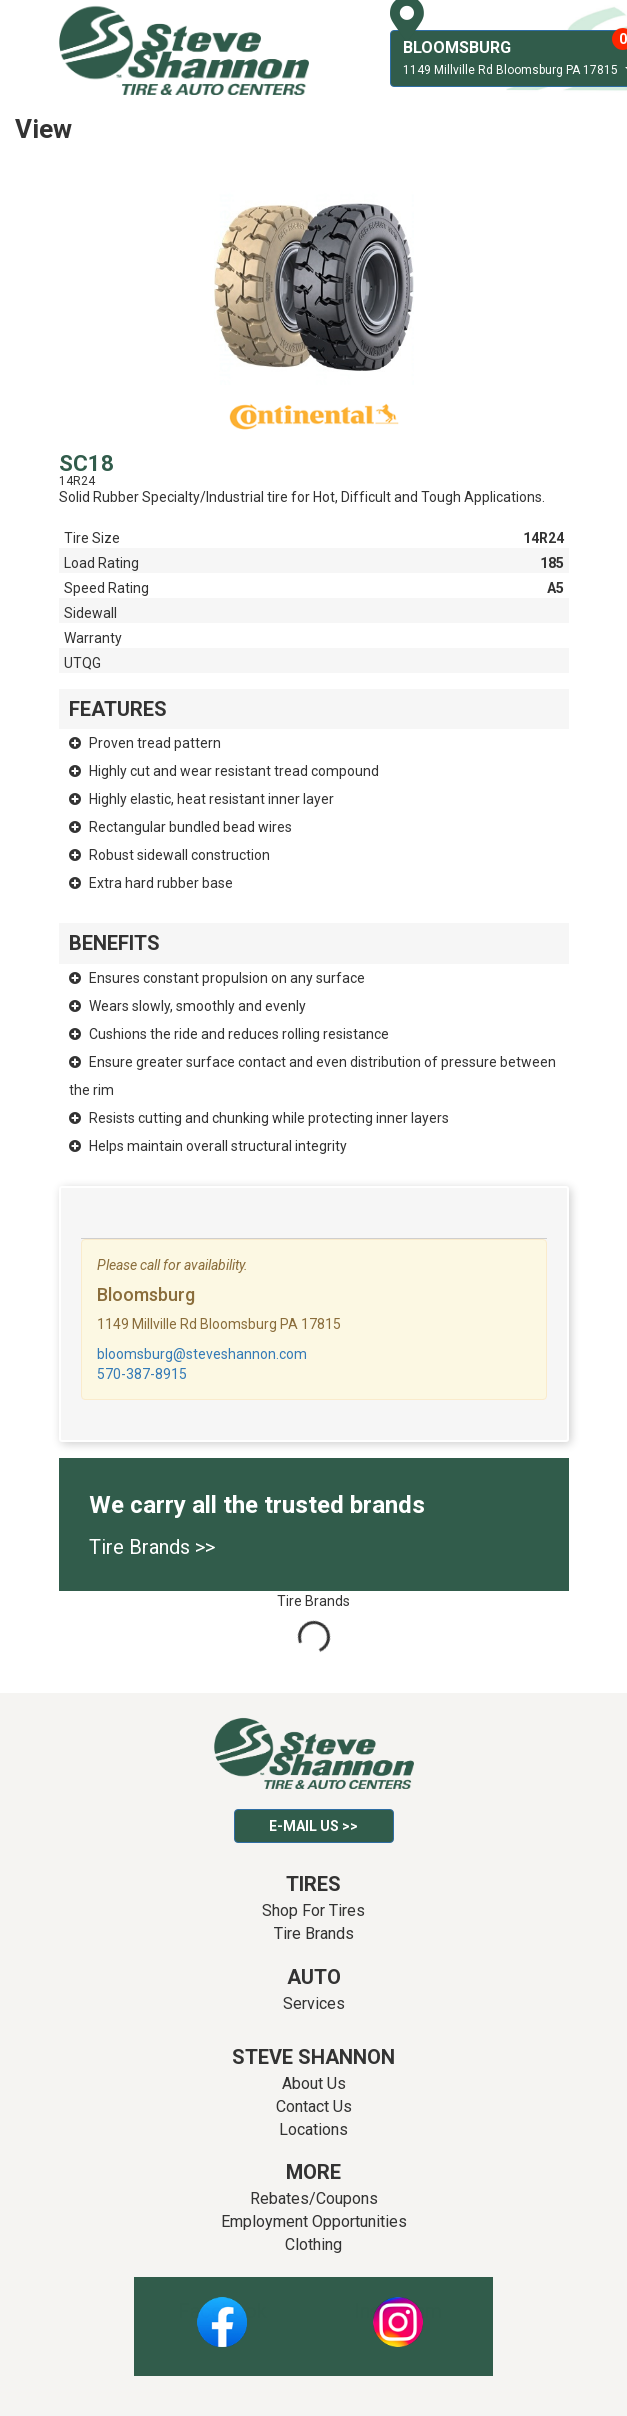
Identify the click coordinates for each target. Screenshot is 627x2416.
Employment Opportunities (314, 2221)
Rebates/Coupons (314, 2198)
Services (314, 2003)
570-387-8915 (142, 1374)
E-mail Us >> (313, 1826)
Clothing (313, 2244)
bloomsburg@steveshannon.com (202, 1354)
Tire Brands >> (152, 1547)
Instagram (398, 2311)
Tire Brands (314, 1933)
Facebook (222, 2311)
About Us (314, 2083)
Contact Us (314, 2106)
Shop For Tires (313, 1910)
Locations (313, 2129)
